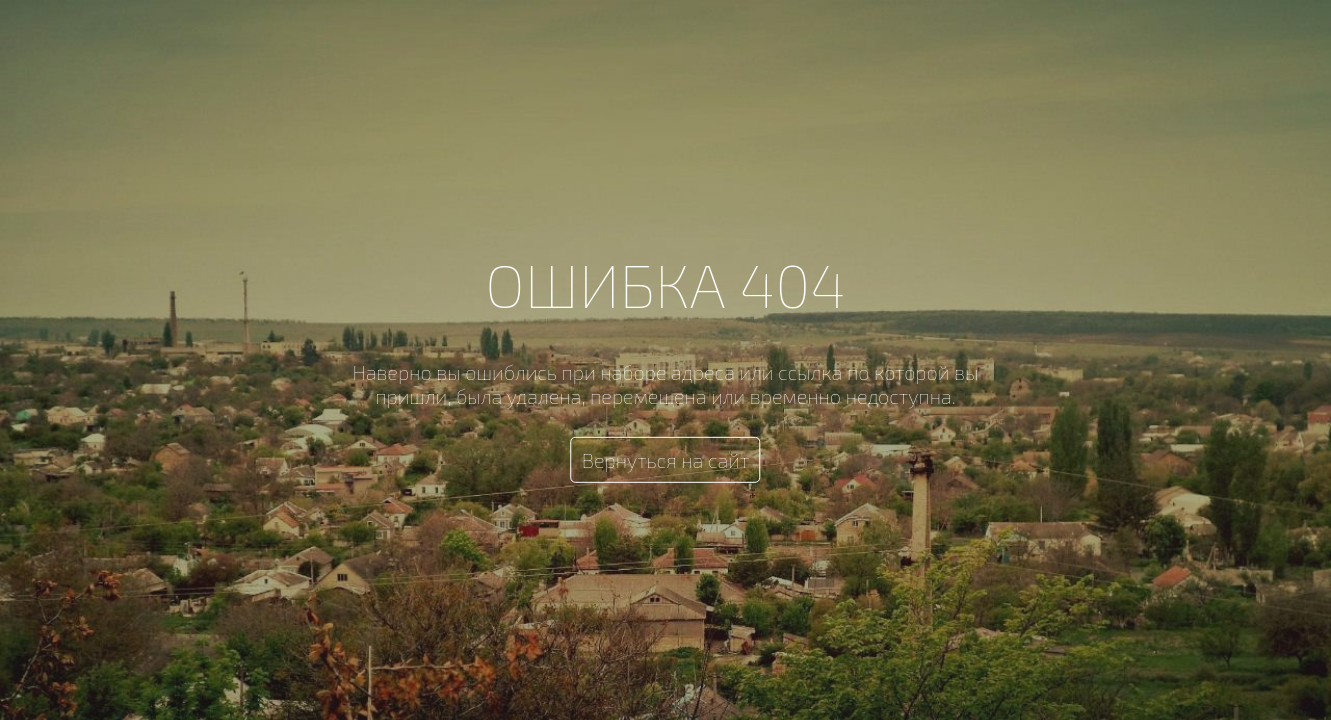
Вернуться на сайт (666, 460)
